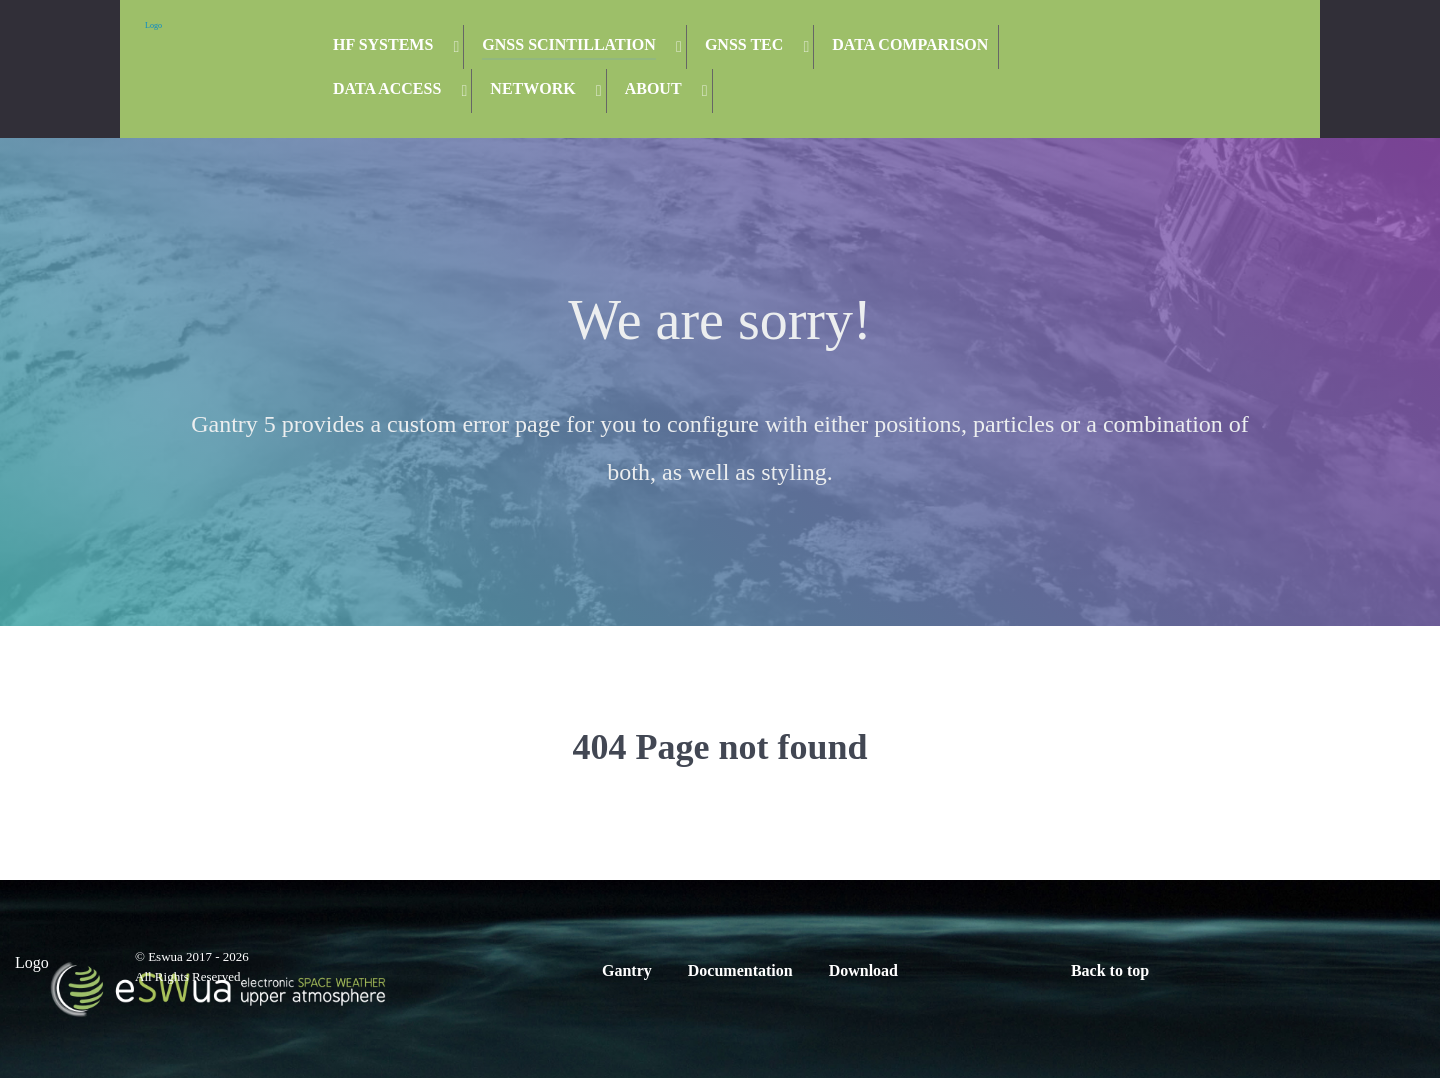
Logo (153, 25)
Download (863, 970)
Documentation (740, 970)
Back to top (1110, 970)
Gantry (627, 970)
